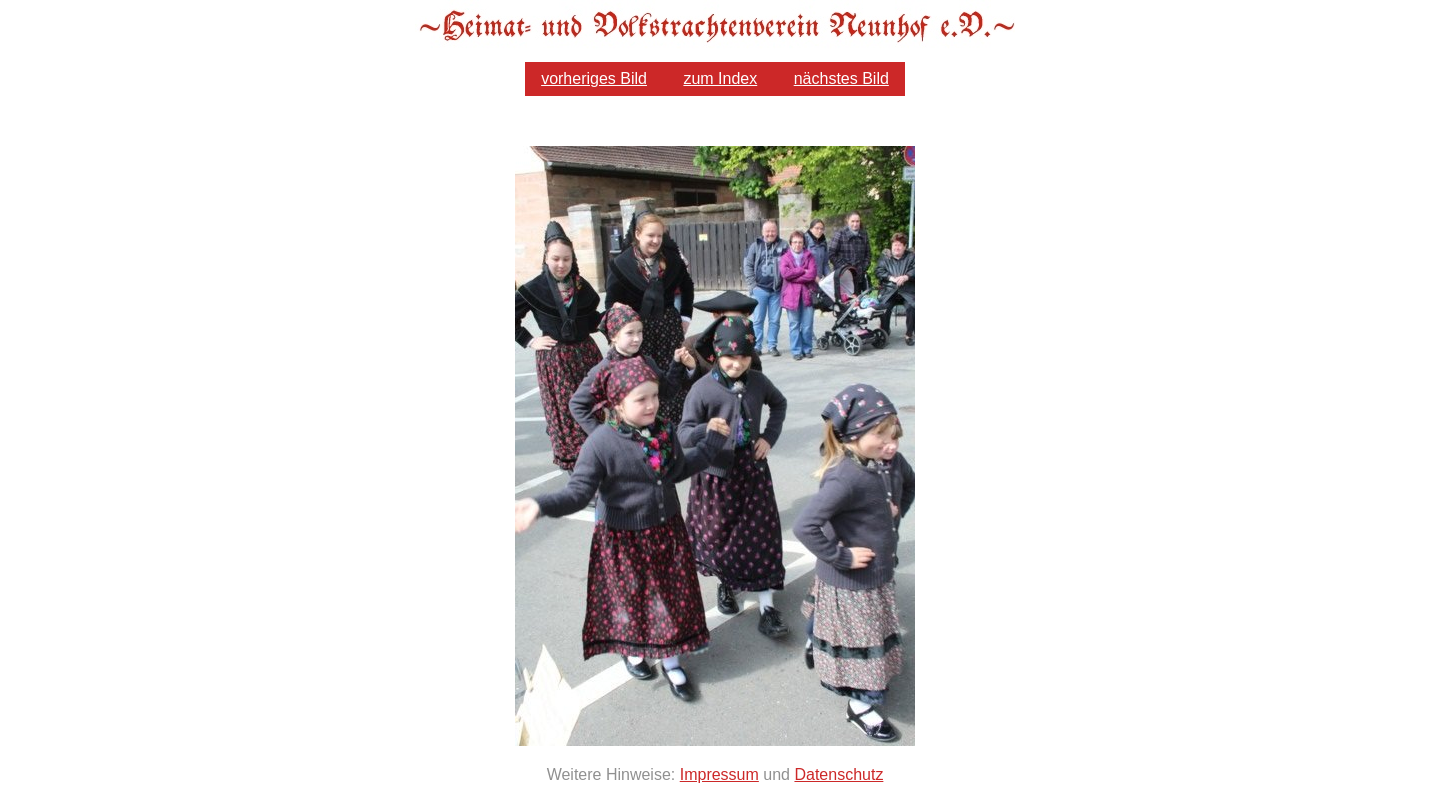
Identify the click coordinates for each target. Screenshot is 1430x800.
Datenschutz (838, 774)
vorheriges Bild (594, 78)
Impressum (719, 774)
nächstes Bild (841, 78)
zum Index (720, 78)
